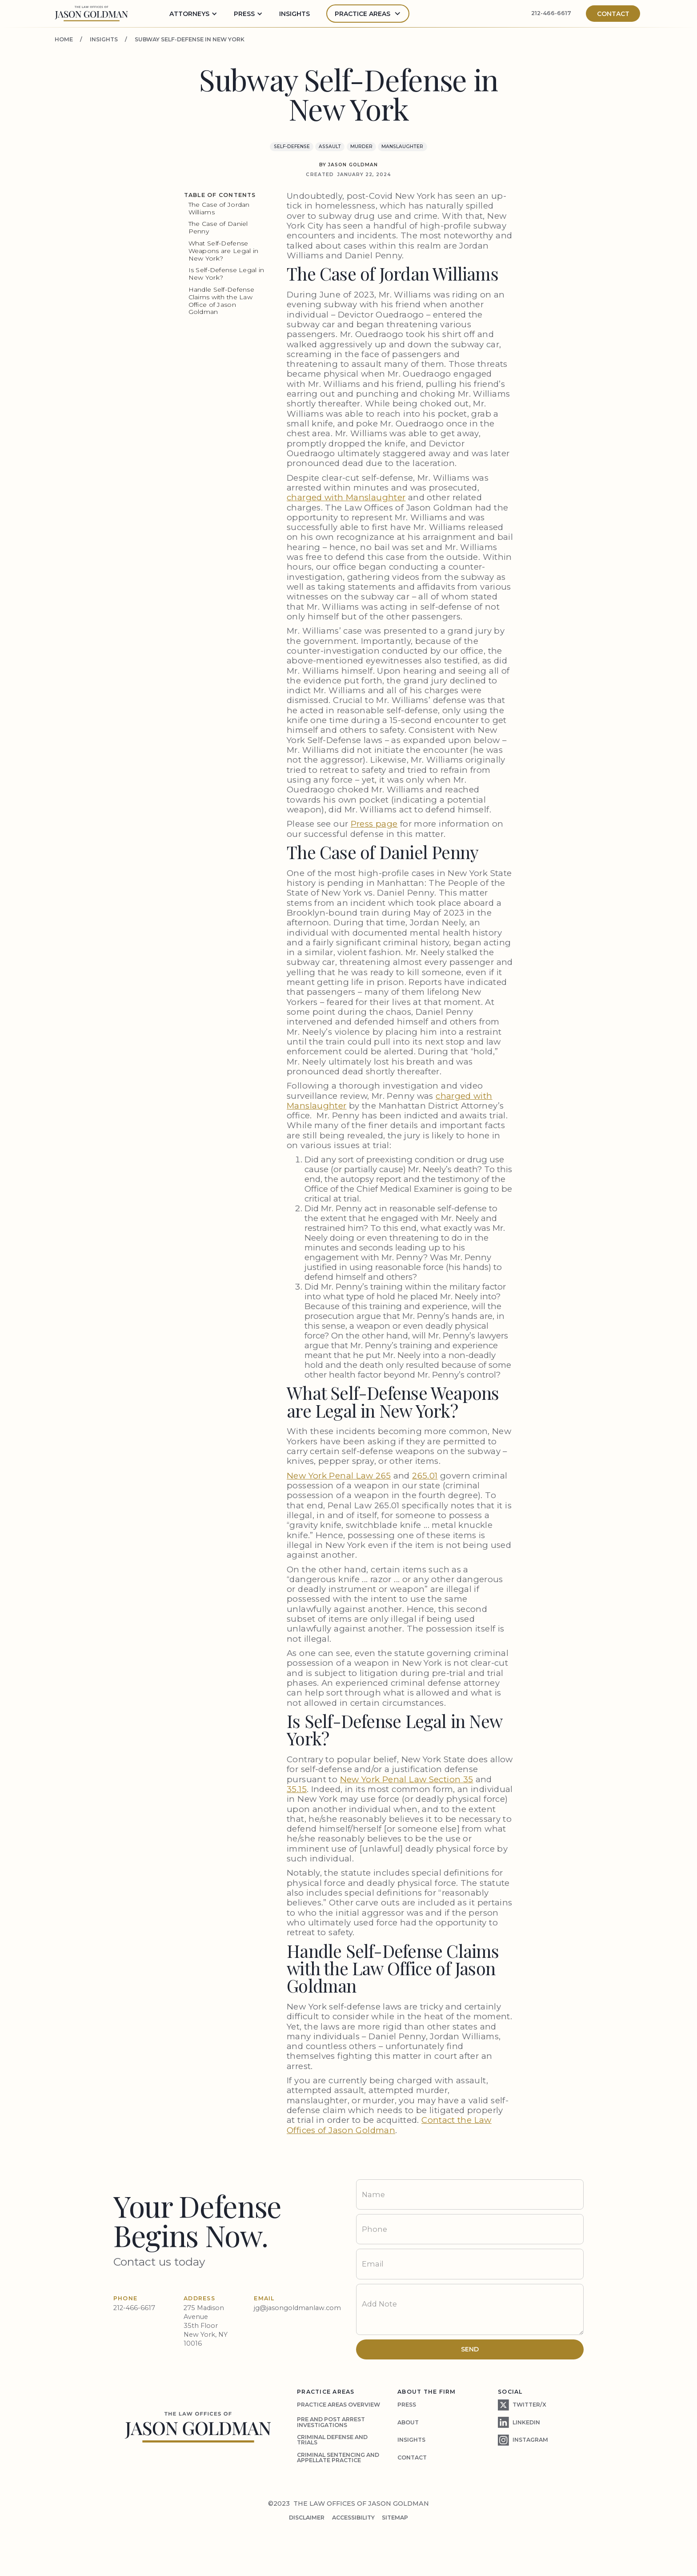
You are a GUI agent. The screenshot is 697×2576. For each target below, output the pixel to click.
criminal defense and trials (332, 2440)
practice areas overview (338, 2404)
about (408, 2422)
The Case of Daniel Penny (218, 227)
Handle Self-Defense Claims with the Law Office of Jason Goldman (221, 300)
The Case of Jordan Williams (219, 208)
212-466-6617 (551, 13)
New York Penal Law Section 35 (406, 1779)
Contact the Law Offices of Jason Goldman (389, 2125)
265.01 (424, 1476)
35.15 (297, 1789)
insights (294, 14)
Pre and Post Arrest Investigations (331, 2422)
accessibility (353, 2517)
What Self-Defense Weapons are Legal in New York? (223, 250)
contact (412, 2457)
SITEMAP (395, 2517)
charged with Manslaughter (346, 497)
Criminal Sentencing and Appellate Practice (338, 2457)
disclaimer (306, 2517)
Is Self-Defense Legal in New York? (226, 273)
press (406, 2404)
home (64, 39)
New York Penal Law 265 (339, 1476)
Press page (374, 824)
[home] (91, 13)
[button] (193, 13)
